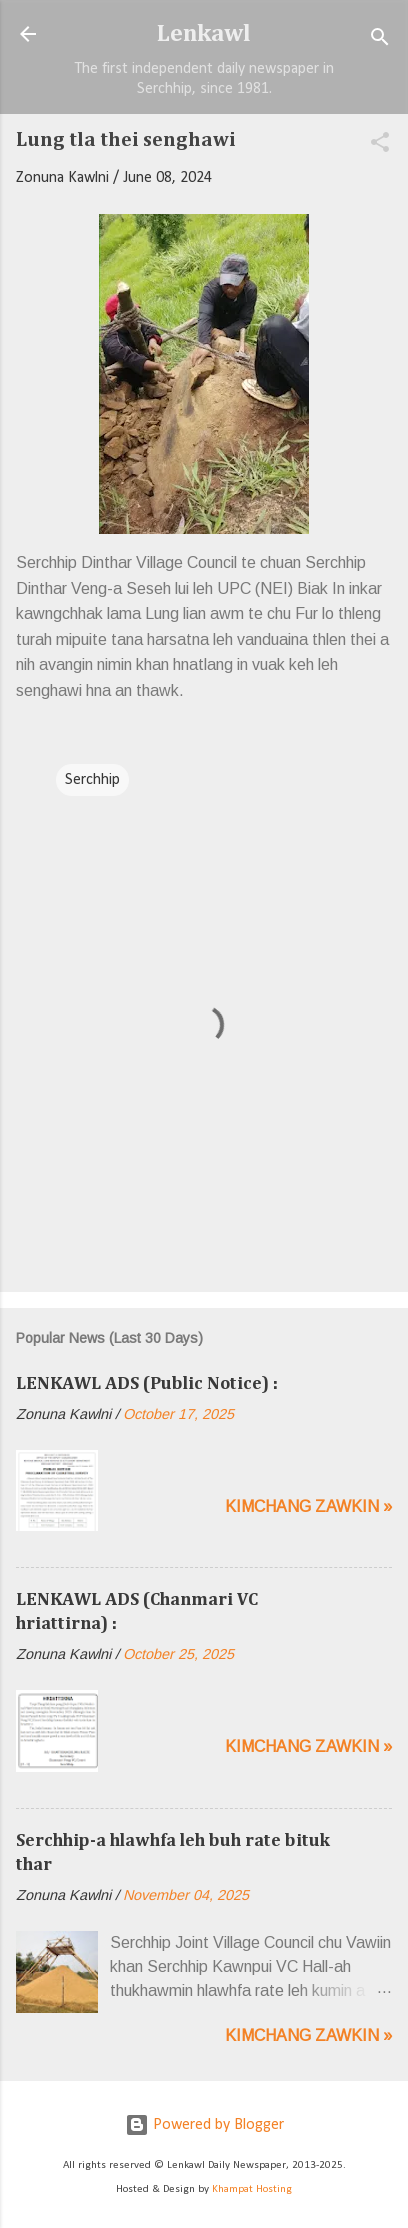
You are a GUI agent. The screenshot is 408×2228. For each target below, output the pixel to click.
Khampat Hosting (252, 2189)
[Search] (380, 40)
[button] (380, 146)
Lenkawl (204, 34)
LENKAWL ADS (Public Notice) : (147, 1384)
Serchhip (92, 780)
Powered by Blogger (204, 2125)
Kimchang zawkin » (308, 1506)
